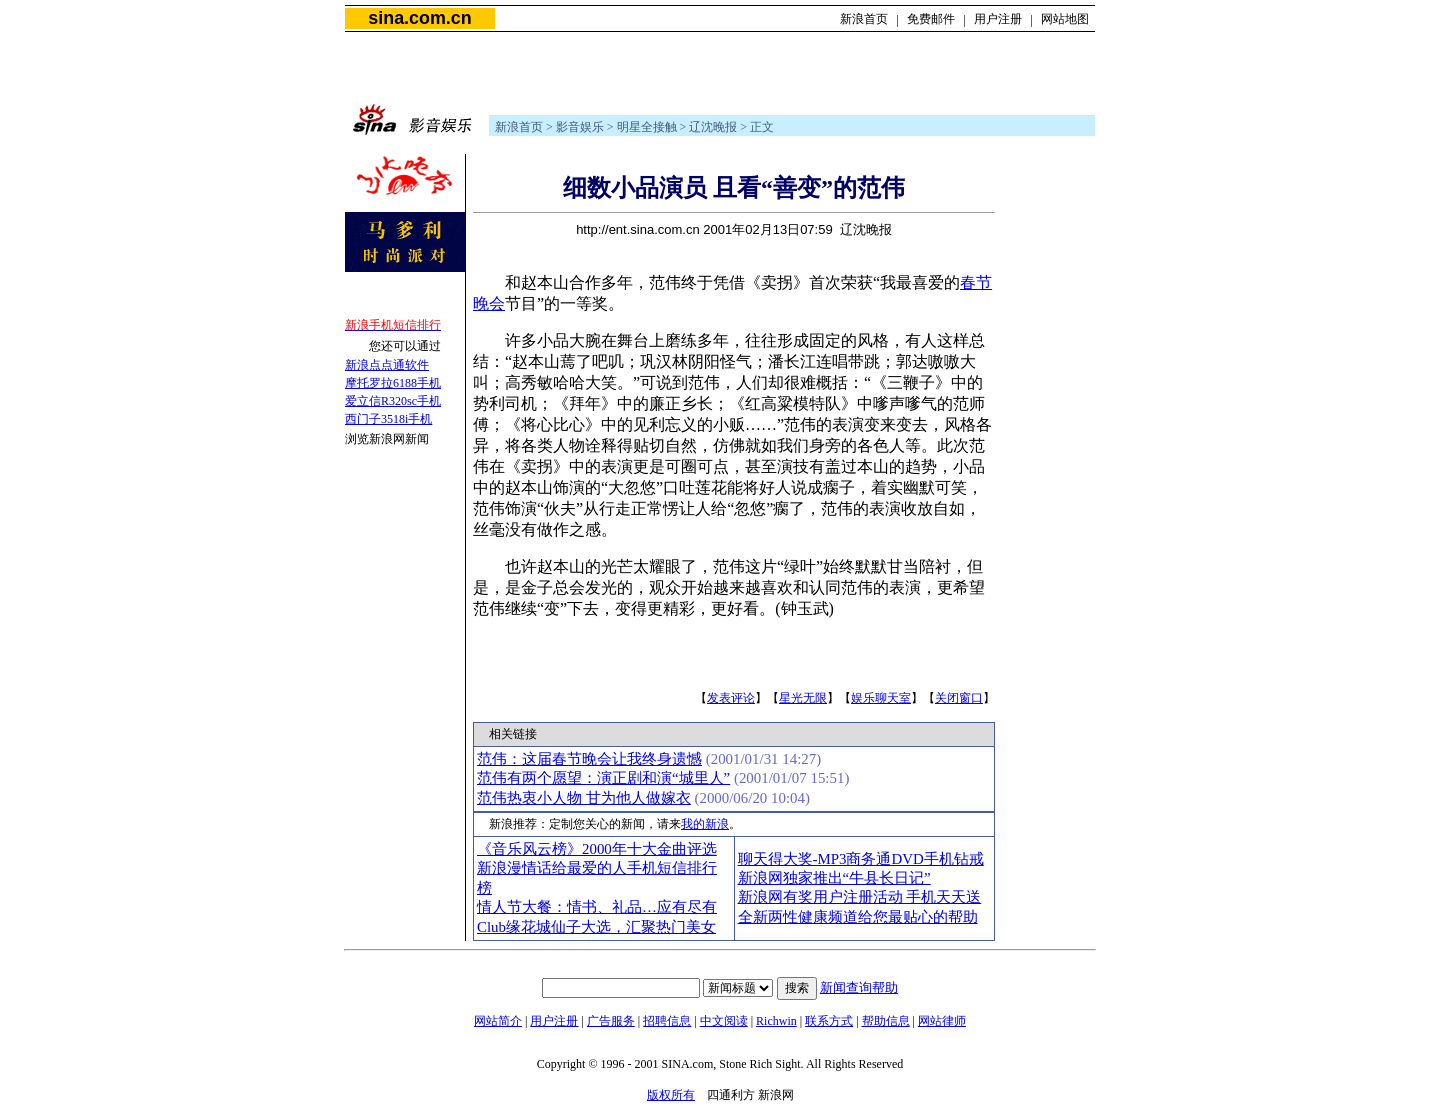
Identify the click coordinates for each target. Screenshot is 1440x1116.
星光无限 (803, 698)
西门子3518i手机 (388, 419)
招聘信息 (667, 1021)
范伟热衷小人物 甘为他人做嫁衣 (584, 798)
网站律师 (942, 1021)
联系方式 (829, 1021)
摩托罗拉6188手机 (393, 383)
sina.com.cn (419, 18)
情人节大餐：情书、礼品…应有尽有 (597, 907)
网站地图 (1065, 19)
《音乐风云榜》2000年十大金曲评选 (597, 849)
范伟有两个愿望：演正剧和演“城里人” (603, 778)
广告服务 (611, 1021)
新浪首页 (864, 19)
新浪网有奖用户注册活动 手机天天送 (860, 897)
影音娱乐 (580, 127)
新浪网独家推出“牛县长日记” (834, 878)
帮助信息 (886, 1021)
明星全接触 (647, 127)
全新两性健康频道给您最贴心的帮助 (858, 917)
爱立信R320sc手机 (393, 401)
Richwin (776, 1021)
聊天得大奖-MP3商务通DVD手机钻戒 (861, 859)
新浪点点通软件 (387, 365)
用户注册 (998, 19)
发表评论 (731, 698)
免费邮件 (931, 19)
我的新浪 (705, 824)
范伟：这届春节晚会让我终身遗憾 (589, 759)
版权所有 (671, 1095)
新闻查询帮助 (859, 987)
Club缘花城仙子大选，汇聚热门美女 (596, 927)
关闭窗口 (959, 698)
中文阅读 (724, 1021)
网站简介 (498, 1021)
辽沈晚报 (713, 127)
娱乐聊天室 (881, 698)
